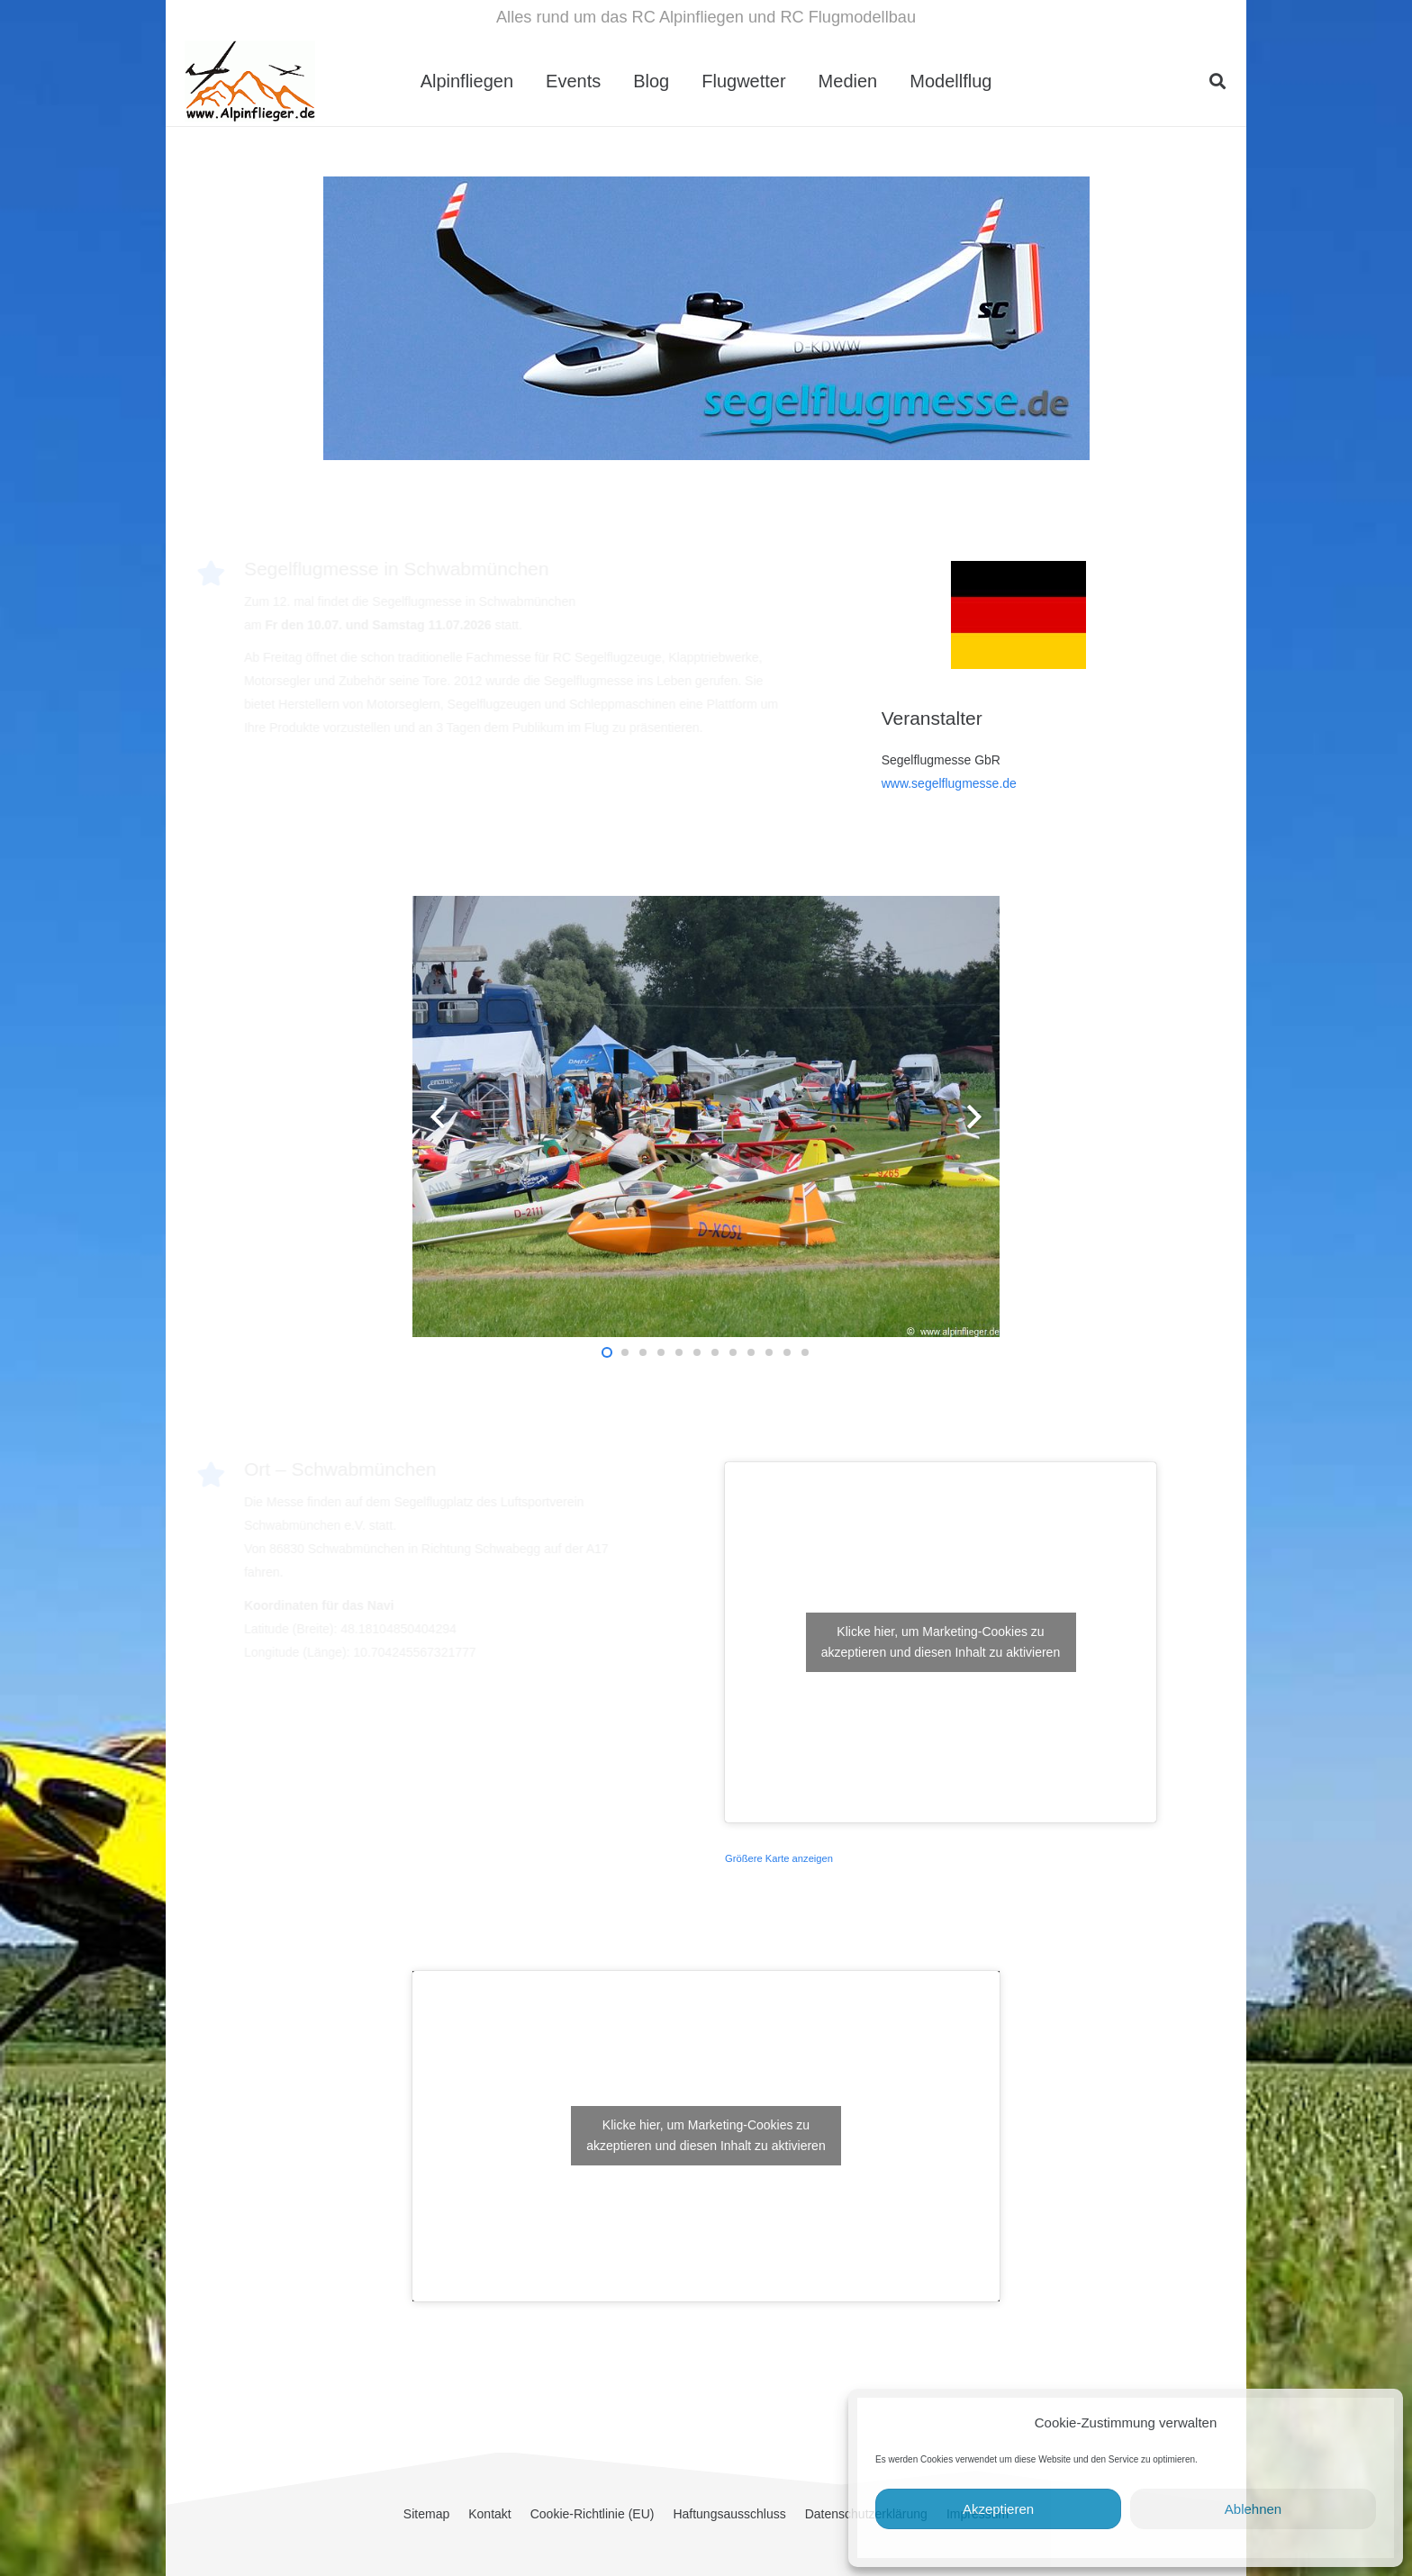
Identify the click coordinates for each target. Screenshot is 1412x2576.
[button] (1217, 81)
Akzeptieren (998, 2509)
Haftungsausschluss (729, 2514)
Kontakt (489, 2514)
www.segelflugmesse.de (949, 783)
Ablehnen (1253, 2509)
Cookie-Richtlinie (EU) (592, 2514)
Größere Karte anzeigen (779, 1858)
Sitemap (426, 2514)
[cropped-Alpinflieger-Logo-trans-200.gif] (250, 81)
